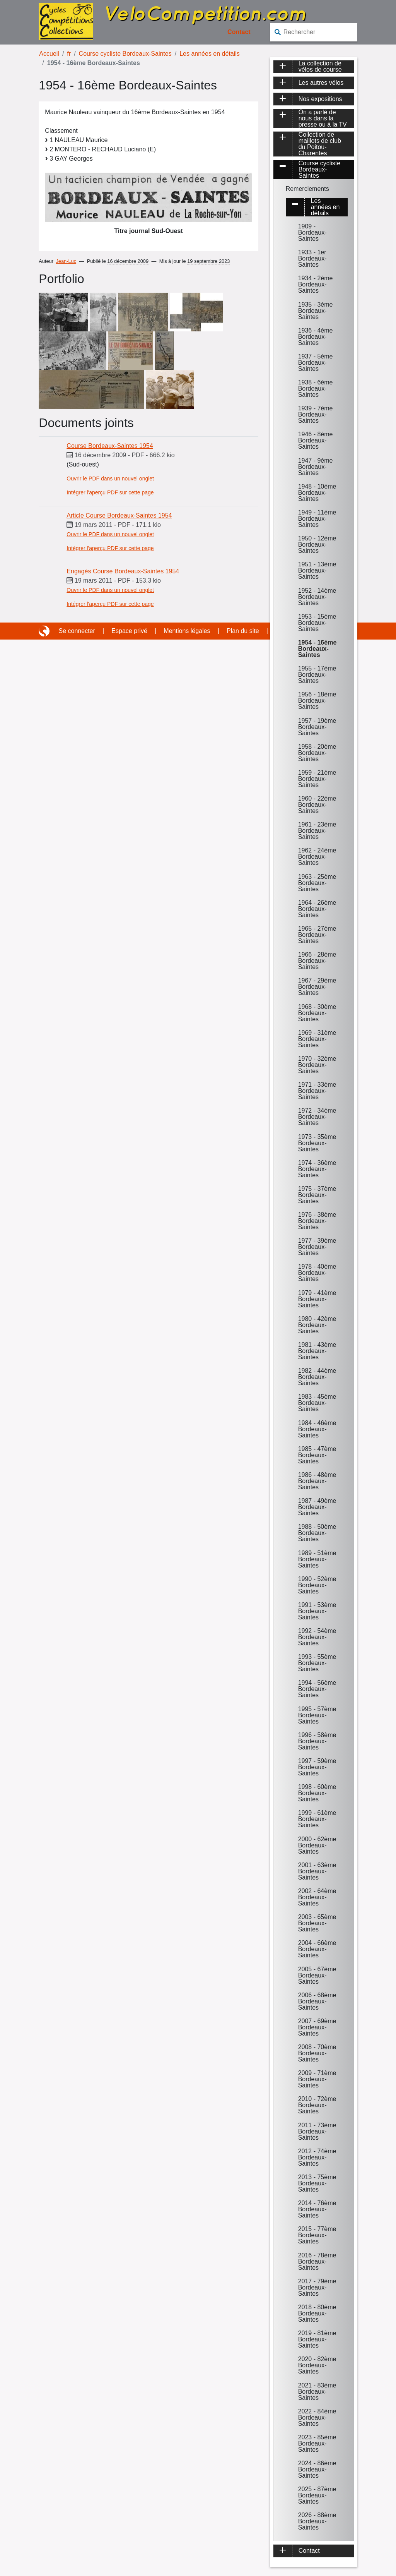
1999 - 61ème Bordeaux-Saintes (317, 1818)
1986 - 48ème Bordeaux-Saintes (317, 1481)
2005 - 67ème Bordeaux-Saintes (317, 1975)
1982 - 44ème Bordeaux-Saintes (317, 1376)
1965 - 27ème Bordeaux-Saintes (317, 934)
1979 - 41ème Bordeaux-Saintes (317, 1299)
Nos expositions (320, 99)
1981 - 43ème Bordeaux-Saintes (317, 1350)
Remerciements (307, 188)
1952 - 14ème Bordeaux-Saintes (317, 596)
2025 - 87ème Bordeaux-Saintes (317, 2495)
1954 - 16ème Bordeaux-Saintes (317, 648)
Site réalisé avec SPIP (45, 631)
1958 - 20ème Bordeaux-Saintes (317, 752)
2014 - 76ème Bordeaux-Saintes (317, 2209)
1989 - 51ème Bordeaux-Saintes (317, 1559)
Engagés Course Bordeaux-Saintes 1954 (123, 571)
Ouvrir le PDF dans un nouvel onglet (110, 478)
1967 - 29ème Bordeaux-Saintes (317, 986)
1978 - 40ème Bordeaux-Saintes (317, 1272)
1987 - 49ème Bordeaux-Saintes (317, 1506)
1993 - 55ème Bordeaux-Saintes (317, 1662)
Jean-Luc (66, 261)
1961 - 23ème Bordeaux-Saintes (317, 830)
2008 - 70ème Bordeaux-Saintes (317, 2053)
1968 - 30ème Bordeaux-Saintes (317, 1012)
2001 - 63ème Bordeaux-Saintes (317, 1871)
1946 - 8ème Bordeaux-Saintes (315, 440)
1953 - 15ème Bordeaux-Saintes (317, 622)
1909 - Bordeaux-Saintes (312, 232)
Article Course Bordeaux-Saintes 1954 (119, 515)
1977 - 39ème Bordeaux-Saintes (317, 1246)
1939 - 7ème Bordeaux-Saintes (315, 414)
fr (69, 53)
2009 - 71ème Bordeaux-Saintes (317, 2079)
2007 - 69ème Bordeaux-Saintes (317, 2027)
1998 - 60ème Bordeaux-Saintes (317, 1793)
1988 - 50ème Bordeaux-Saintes (317, 1532)
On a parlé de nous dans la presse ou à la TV (323, 118)
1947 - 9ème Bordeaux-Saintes (315, 466)
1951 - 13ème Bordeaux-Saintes (317, 570)
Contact (239, 32)
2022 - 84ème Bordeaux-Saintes (317, 2417)
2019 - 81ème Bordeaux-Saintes (317, 2339)
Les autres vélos (321, 82)
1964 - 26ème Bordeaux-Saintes (317, 908)
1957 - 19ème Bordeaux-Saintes (317, 726)
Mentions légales (187, 631)
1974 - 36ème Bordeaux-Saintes (317, 1168)
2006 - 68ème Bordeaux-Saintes (317, 2001)
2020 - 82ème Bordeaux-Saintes (317, 2365)
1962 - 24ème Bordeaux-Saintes (317, 856)
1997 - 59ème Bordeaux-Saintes (317, 1767)
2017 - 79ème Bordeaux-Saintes (317, 2287)
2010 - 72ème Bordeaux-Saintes (317, 2105)
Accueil (49, 53)
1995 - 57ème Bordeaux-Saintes (317, 1715)
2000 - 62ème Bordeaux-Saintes (317, 1845)
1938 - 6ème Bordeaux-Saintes (315, 388)
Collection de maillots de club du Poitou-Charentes (320, 144)
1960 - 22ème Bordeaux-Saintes (317, 804)
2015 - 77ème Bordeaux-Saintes (317, 2235)
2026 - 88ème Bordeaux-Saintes (317, 2521)
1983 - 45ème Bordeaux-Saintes (317, 1402)
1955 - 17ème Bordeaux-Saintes (317, 674)
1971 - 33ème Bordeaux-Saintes (317, 1090)
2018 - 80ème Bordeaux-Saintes (317, 2313)
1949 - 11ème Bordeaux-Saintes (317, 518)
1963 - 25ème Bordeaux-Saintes (317, 882)
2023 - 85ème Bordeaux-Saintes (317, 2443)
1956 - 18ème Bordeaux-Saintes (317, 700)
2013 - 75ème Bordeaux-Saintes (317, 2183)
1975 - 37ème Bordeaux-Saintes (317, 1194)
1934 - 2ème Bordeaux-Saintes (315, 284)
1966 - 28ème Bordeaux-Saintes (317, 960)
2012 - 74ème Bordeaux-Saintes (317, 2157)
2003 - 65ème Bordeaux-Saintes (317, 1923)
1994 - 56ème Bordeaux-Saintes (317, 1688)
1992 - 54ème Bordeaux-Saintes (317, 1637)
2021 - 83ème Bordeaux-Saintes (317, 2391)
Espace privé (129, 631)
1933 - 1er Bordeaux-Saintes (312, 258)
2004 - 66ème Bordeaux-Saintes (317, 1949)
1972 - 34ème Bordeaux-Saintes (317, 1116)
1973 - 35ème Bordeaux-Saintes (317, 1143)
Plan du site (243, 631)
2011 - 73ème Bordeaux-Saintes (317, 2131)
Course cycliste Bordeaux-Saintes (125, 53)
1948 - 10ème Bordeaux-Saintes (317, 492)
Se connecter (77, 631)
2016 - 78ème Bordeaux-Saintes (317, 2261)
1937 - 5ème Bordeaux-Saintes (315, 362)
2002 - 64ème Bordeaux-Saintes (317, 1897)
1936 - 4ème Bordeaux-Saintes (315, 336)
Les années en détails (209, 53)
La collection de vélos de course (320, 66)
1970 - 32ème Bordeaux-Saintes (317, 1064)
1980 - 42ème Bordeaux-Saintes (317, 1324)
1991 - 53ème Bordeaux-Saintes (317, 1611)
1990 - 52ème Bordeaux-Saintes (317, 1585)
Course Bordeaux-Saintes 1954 (110, 445)
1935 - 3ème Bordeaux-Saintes (315, 310)
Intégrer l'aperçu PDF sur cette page (110, 492)
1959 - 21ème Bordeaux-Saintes (317, 778)
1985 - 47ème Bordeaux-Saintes (317, 1455)
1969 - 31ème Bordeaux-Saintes (317, 1038)
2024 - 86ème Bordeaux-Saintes (317, 2469)
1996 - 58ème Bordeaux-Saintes (317, 1741)
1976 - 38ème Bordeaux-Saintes (317, 1220)
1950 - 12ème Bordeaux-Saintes (317, 544)
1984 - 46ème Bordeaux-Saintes (317, 1429)
